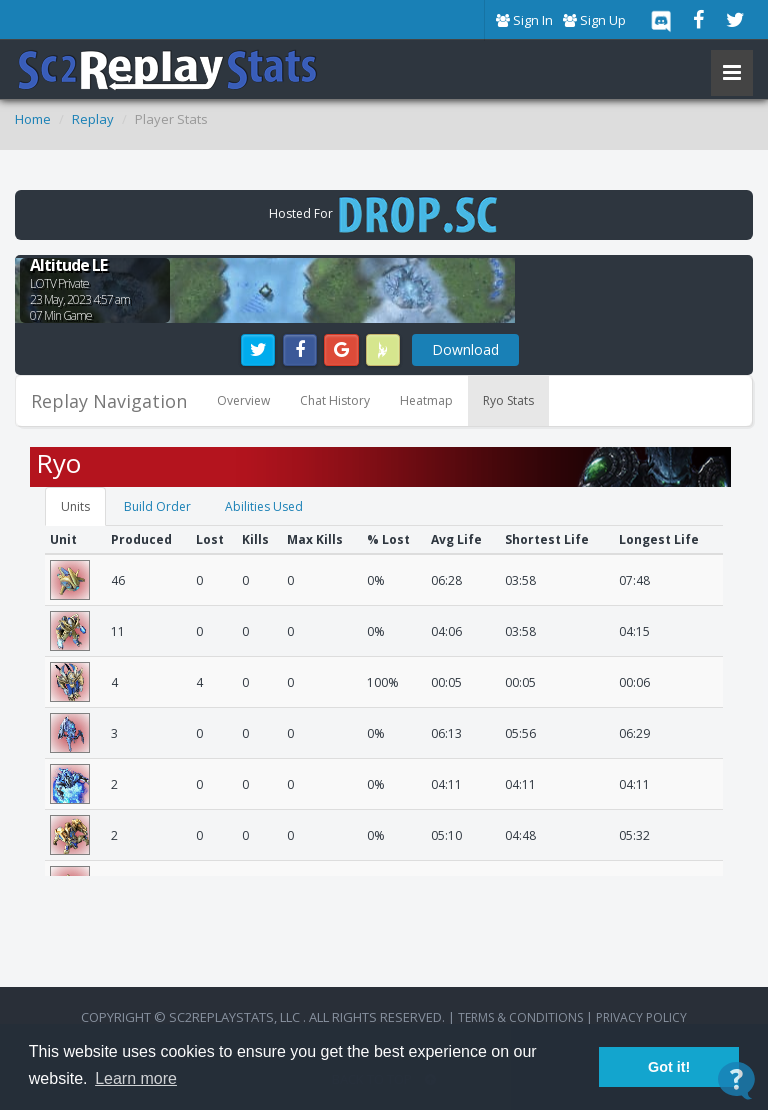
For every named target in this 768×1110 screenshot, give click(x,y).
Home (33, 119)
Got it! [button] (669, 1067)
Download (465, 349)
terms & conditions (520, 1017)
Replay (93, 119)
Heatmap (426, 400)
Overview (243, 400)
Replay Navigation (109, 401)
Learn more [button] (136, 1078)
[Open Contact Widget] (736, 1080)
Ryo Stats (508, 400)
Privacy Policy (641, 1017)
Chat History (335, 400)
